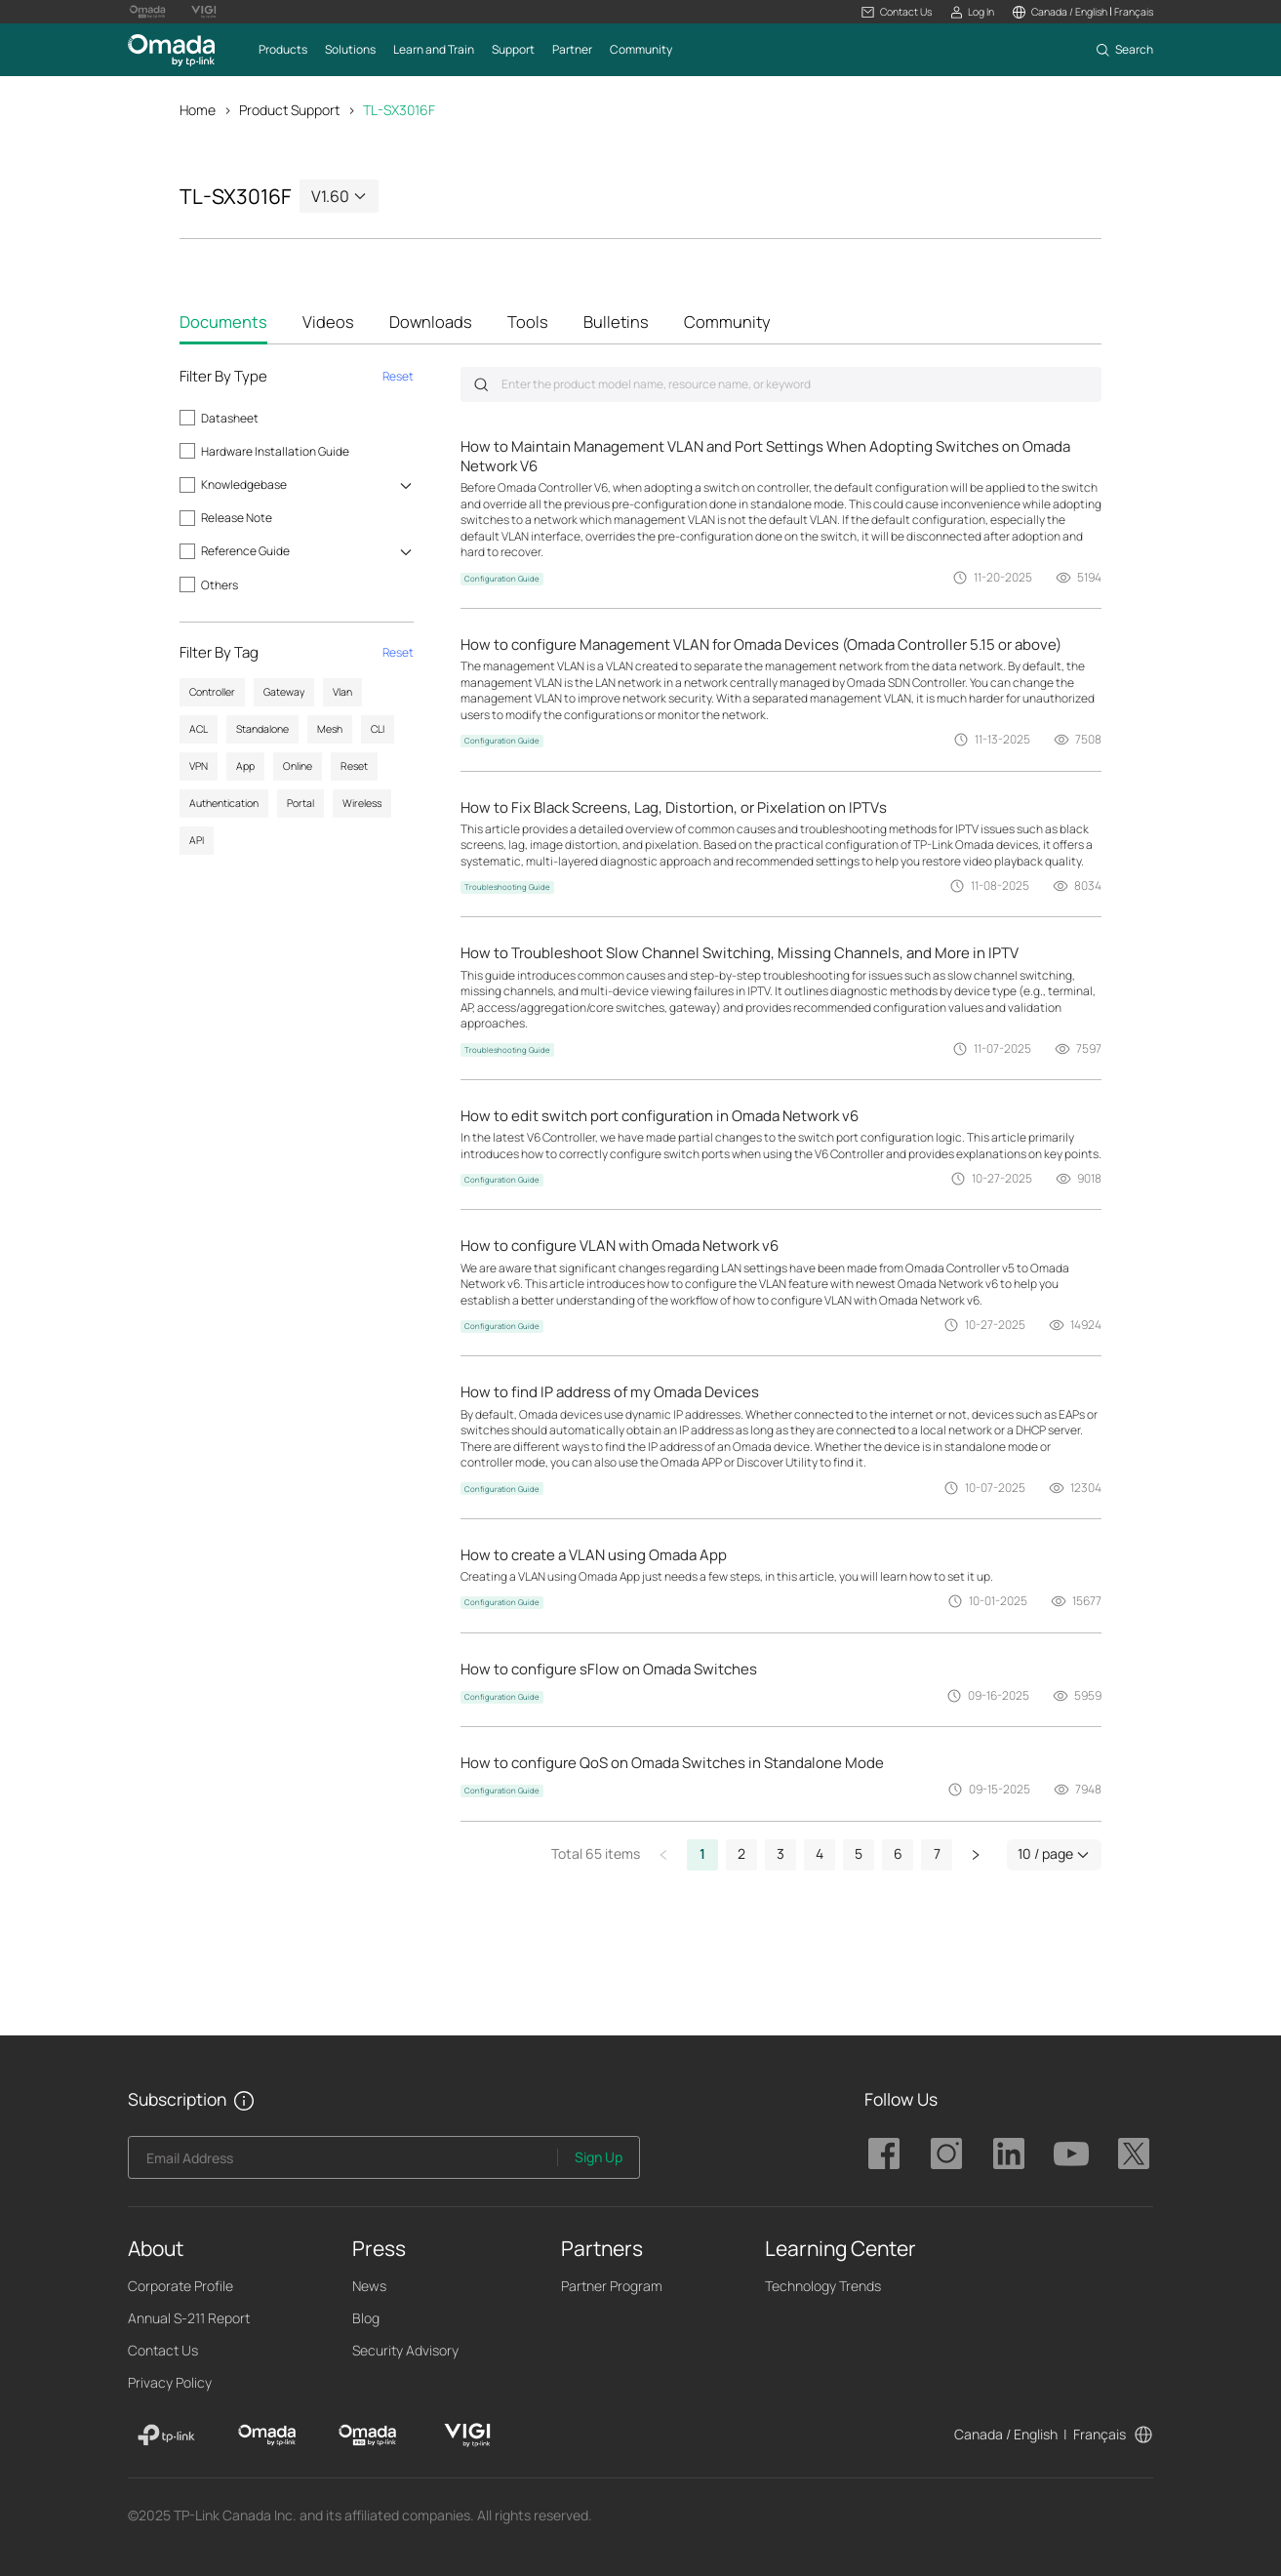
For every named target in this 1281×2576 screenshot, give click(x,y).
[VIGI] (467, 2435)
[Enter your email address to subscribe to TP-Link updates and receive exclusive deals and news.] (343, 2163)
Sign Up (598, 2157)
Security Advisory (405, 2350)
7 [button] (937, 1853)
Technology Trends (823, 2285)
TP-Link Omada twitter (1133, 2153)
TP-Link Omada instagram (946, 2153)
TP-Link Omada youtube (1071, 2153)
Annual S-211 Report (189, 2318)
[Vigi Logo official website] (203, 11)
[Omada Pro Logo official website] (147, 11)
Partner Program (611, 2285)
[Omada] (266, 2435)
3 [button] (780, 1853)
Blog (366, 2318)
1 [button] (702, 1853)
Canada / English (1006, 2434)
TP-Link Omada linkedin (1008, 2153)
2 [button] (741, 1853)
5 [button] (858, 1853)
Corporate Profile (180, 2285)
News (369, 2285)
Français (1099, 2434)
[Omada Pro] (367, 2435)
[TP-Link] (166, 2435)
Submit (481, 384)
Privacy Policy (170, 2382)
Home (198, 110)
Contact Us (163, 2350)
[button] (896, 12)
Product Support (289, 110)
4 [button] (819, 1853)
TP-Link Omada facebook (883, 2153)
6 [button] (898, 1853)
